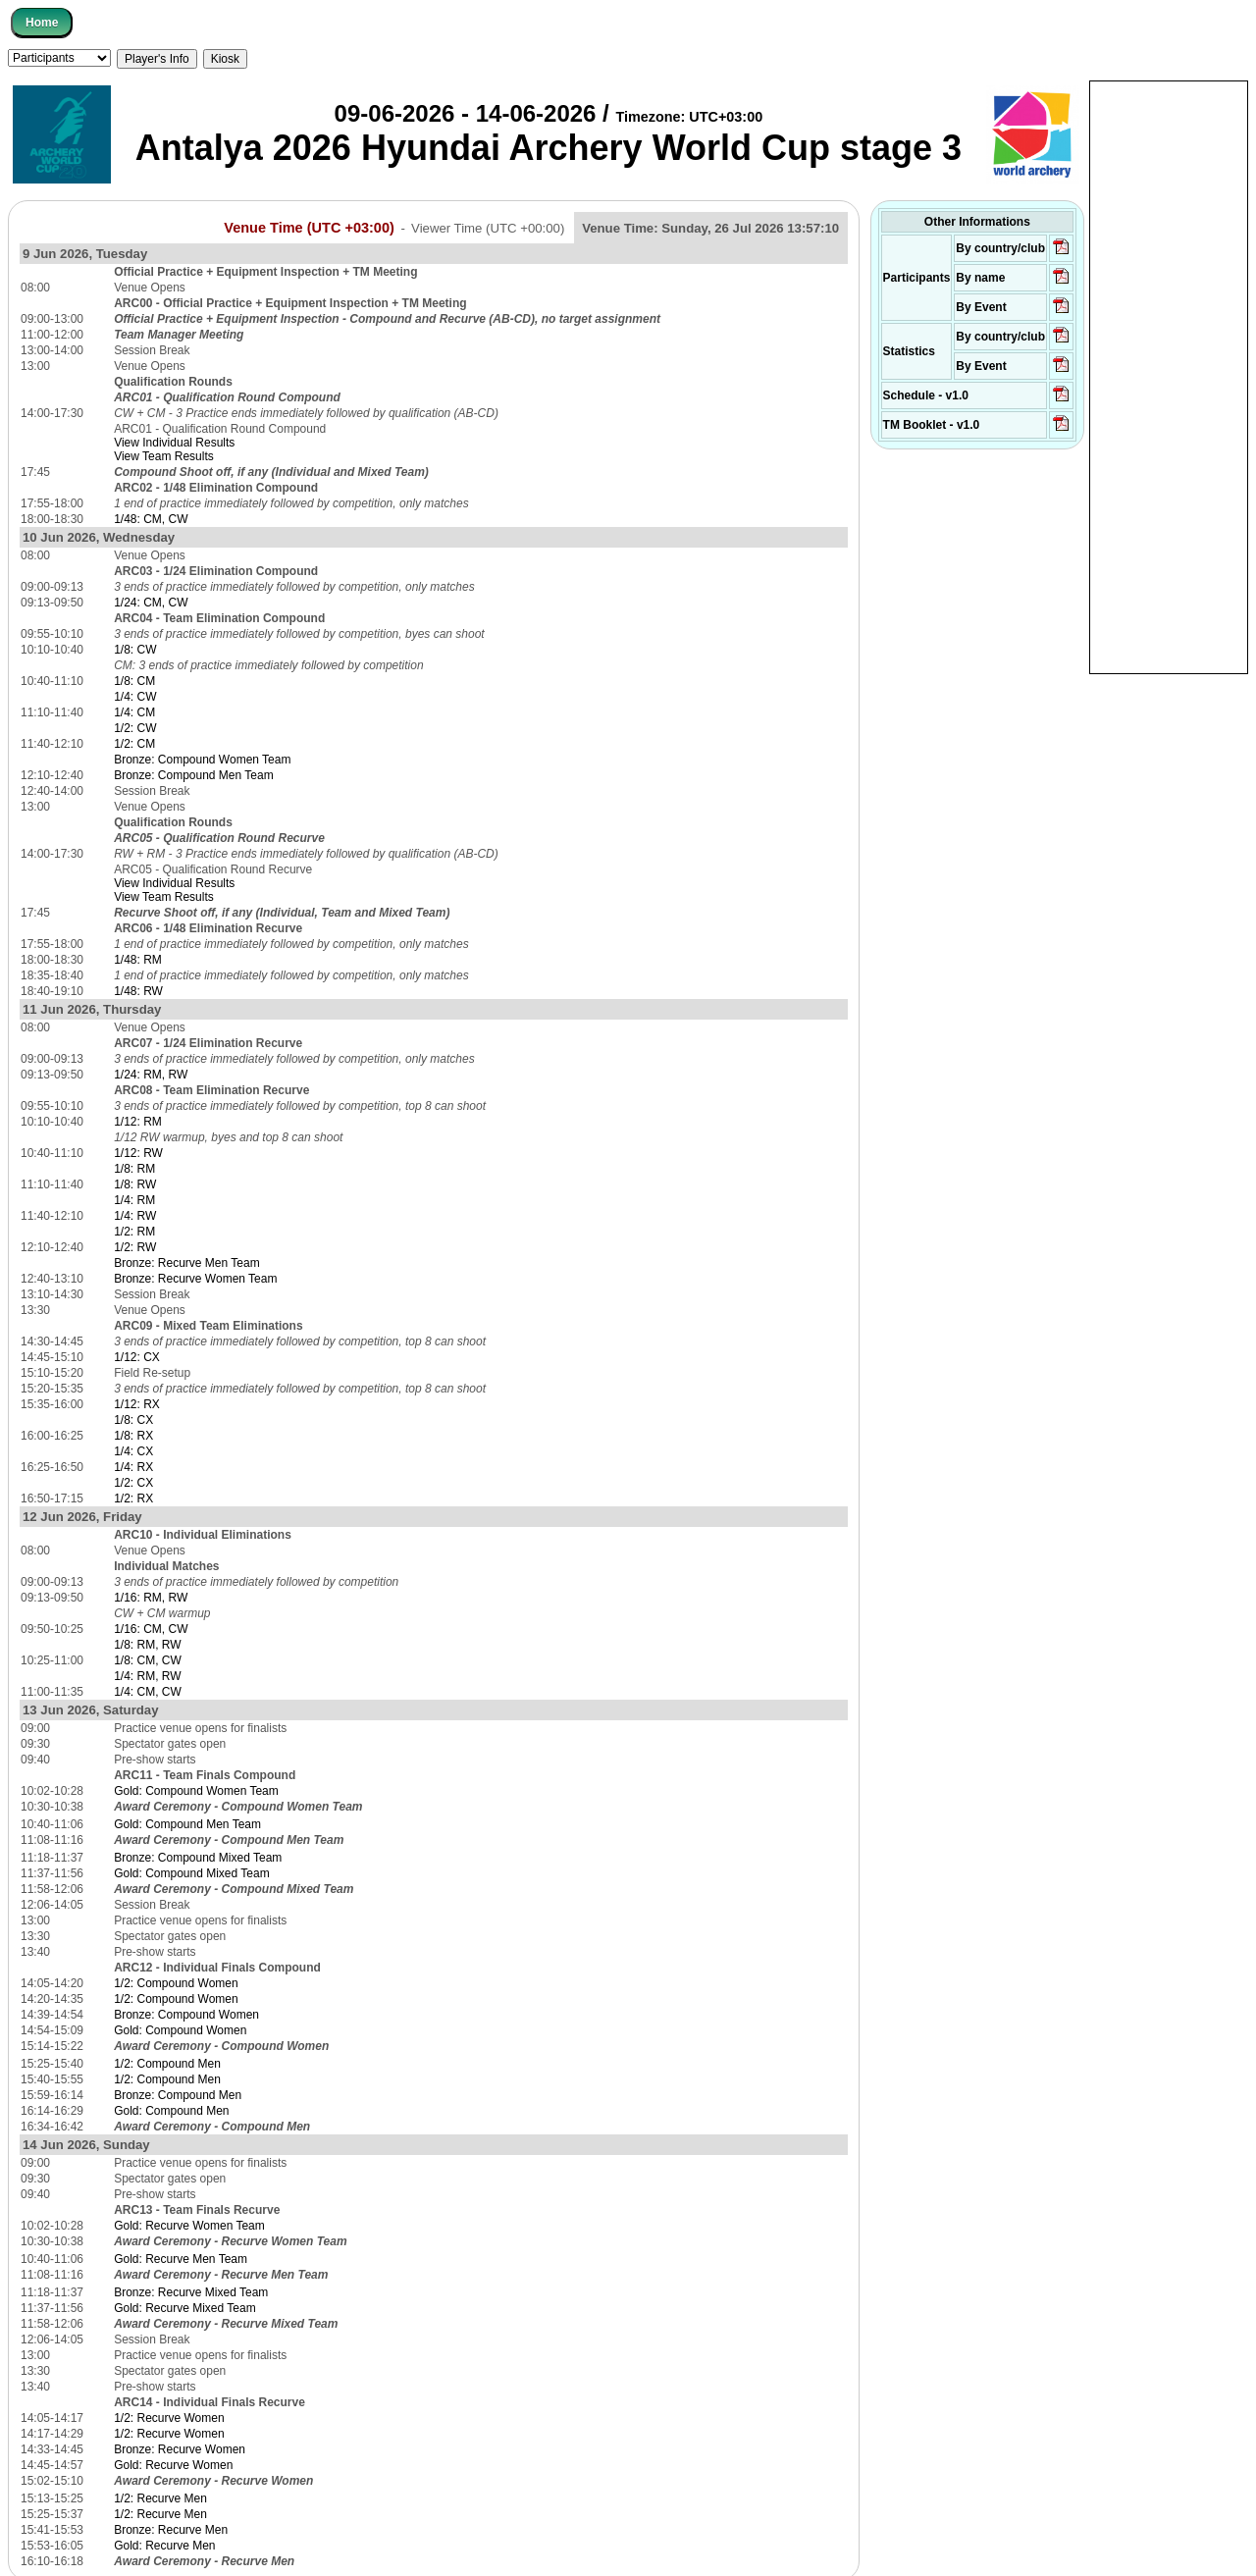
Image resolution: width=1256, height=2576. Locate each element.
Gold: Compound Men (171, 2111)
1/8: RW (135, 1184)
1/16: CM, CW (150, 1629)
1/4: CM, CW (148, 1692)
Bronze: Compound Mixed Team (198, 1858)
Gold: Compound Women (180, 2030)
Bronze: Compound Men (177, 2095)
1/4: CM (134, 712)
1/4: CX (133, 1451)
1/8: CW (135, 650)
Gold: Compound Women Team (196, 1791)
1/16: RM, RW (150, 1597)
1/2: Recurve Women (169, 2418)
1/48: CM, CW (150, 519)
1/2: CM (134, 744)
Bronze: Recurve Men (171, 2530)
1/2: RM (134, 1231)
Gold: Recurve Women (173, 2465)
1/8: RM (134, 1169)
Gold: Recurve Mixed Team (185, 2308)
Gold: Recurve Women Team (189, 2226)
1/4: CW (135, 697)
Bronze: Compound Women (186, 2015)
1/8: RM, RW (147, 1645)
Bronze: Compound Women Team (202, 759)
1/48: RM (138, 960)
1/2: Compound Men (167, 2064)
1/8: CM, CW (148, 1660)
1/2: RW (135, 1247)
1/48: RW (138, 991)
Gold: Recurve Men (164, 2545)
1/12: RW (138, 1153)
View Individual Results (174, 442)
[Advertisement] (1168, 375)
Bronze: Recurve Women (179, 2449)
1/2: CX (133, 1483)
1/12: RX (137, 1404)
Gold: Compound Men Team (187, 1824)
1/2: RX (133, 1498)
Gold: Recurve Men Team (180, 2259)
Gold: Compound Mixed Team (192, 1873)
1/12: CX (137, 1357)
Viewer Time (487, 228)
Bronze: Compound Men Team (194, 775)
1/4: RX (133, 1467)
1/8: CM (134, 681)
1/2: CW (135, 728)
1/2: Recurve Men (160, 2498)
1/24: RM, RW (150, 1074)
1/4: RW (135, 1216)
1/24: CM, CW (150, 602)
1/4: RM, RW (147, 1676)
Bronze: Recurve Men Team (187, 1263)
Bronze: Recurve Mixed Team (191, 2292)
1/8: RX (133, 1436)
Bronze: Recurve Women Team (195, 1279)
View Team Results (164, 456)
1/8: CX (133, 1420)
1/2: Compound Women (176, 1983)
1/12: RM (138, 1122)
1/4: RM (134, 1200)
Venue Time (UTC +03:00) (309, 228)
